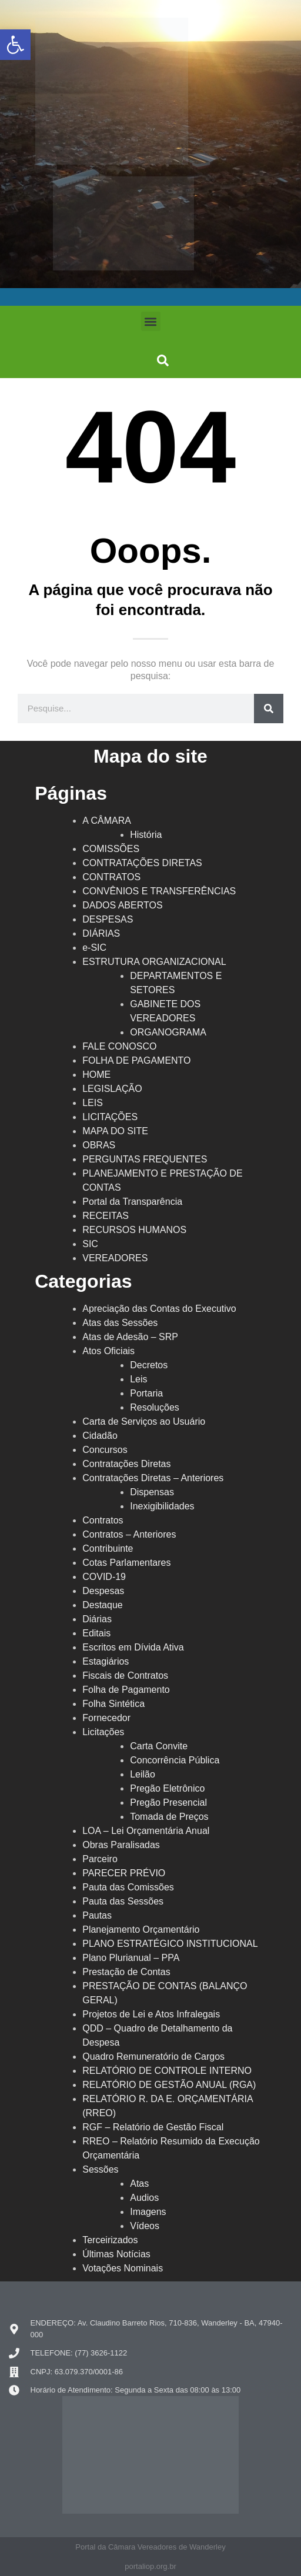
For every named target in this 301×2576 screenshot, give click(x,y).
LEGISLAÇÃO (112, 1089)
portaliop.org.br (150, 2566)
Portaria (146, 1393)
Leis (138, 1379)
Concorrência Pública (174, 1760)
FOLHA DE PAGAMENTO (136, 1060)
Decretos (149, 1365)
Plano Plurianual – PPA (130, 1958)
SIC (90, 1244)
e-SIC (94, 948)
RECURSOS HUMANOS (134, 1230)
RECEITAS (105, 1216)
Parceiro (100, 1859)
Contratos (102, 1520)
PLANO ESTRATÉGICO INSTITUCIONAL (169, 1944)
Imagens (148, 2212)
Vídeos (144, 2226)
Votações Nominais (122, 2268)
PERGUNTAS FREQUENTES (144, 1159)
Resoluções (154, 1407)
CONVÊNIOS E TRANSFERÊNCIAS (159, 891)
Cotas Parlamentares (126, 1563)
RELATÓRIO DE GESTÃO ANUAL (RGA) (169, 2085)
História (146, 835)
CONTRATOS (111, 877)
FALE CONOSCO (119, 1046)
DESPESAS (107, 919)
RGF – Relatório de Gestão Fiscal (152, 2127)
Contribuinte (107, 1548)
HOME (96, 1075)
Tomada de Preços (169, 1817)
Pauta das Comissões (128, 1887)
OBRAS (98, 1145)
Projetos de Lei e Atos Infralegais (151, 2014)
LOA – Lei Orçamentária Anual (145, 1831)
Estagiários (105, 1661)
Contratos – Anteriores (129, 1534)
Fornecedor (106, 1718)
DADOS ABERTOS (122, 905)
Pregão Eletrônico (167, 1788)
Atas (139, 2184)
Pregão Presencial (168, 1802)
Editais (96, 1633)
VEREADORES (115, 1258)
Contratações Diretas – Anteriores (152, 1478)
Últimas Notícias (116, 2254)
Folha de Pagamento (126, 1690)
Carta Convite (159, 1746)
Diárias (97, 1619)
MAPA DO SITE (115, 1131)
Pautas (97, 1915)
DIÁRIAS (101, 933)
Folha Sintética (113, 1704)
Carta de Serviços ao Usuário (143, 1421)
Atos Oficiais (108, 1351)
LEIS (92, 1103)
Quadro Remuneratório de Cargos (153, 2057)
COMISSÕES (110, 849)
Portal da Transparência (132, 1202)
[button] (150, 321)
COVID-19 (104, 1577)
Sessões (100, 2169)
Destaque (102, 1605)
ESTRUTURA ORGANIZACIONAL (154, 962)
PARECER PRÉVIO (123, 1873)
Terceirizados (110, 2240)
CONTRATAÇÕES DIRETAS (142, 863)
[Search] (268, 708)
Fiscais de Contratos (125, 1675)
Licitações (103, 1732)
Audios (144, 2198)
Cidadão (100, 1436)
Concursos (104, 1450)
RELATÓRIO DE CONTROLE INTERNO (167, 2071)
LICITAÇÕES (110, 1117)
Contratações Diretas (126, 1464)
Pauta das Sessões (122, 1901)
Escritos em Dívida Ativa (133, 1647)
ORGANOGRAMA (168, 1032)
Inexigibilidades (162, 1506)
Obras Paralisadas (121, 1845)
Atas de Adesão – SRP (130, 1337)
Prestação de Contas (126, 1972)
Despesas (103, 1591)
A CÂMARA (106, 821)
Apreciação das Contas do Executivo (159, 1309)
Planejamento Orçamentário (140, 1929)
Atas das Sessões (120, 1323)
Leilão (142, 1774)
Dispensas (152, 1492)
